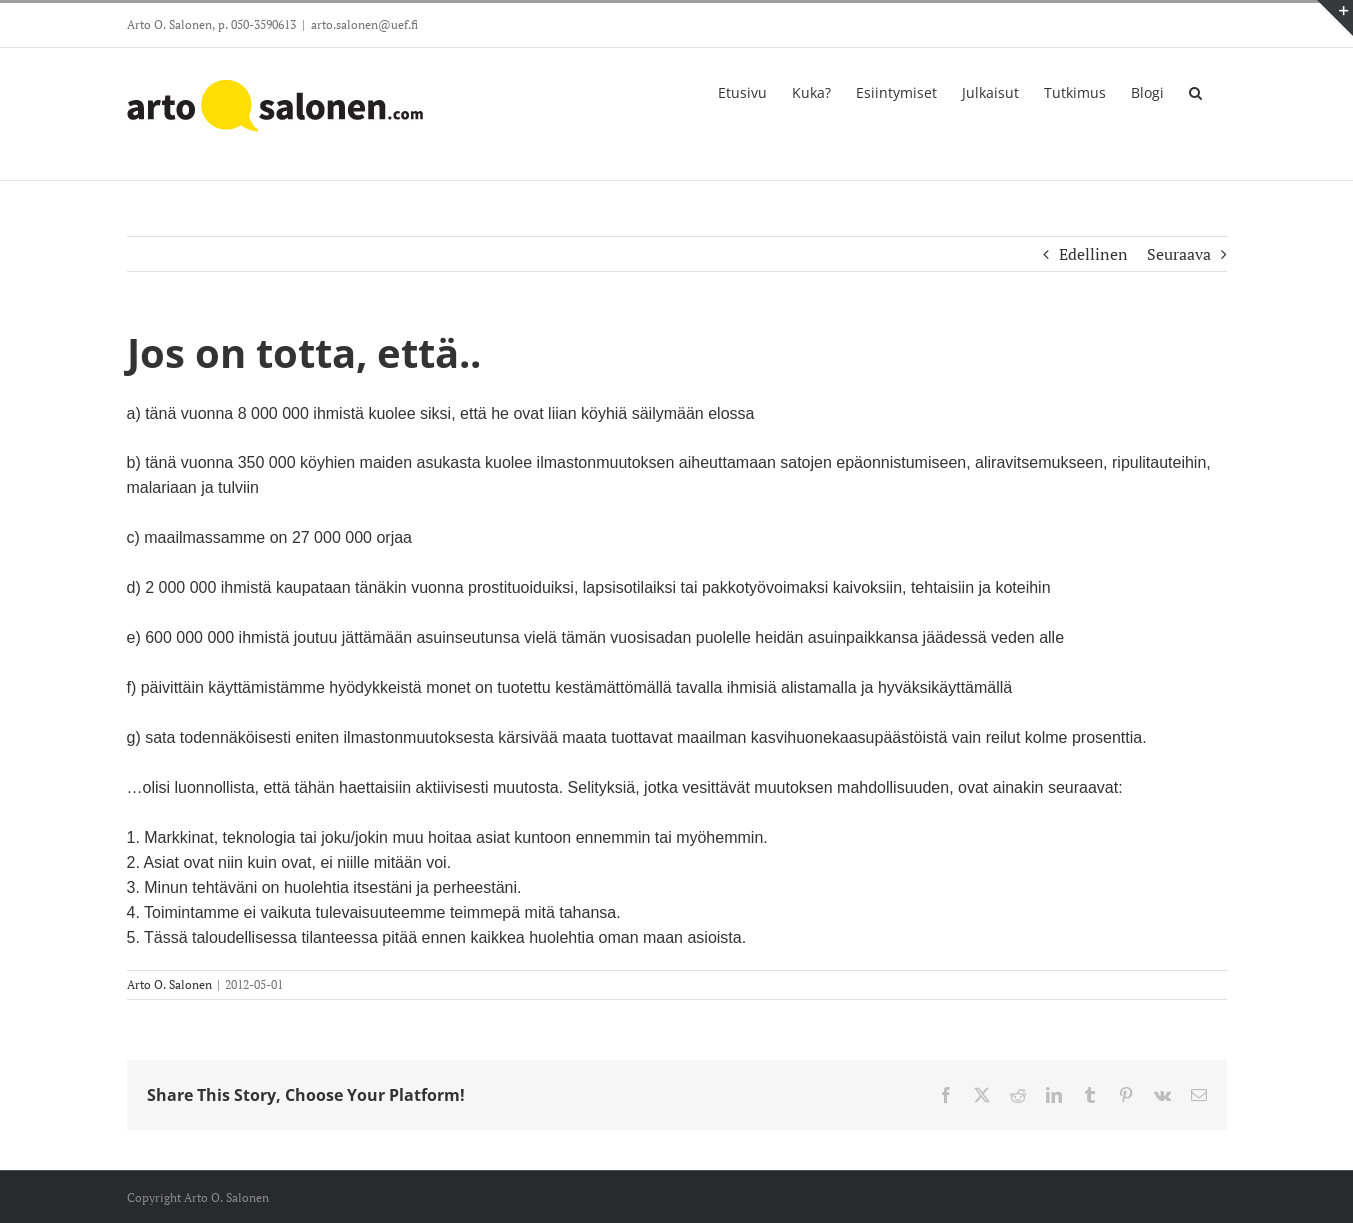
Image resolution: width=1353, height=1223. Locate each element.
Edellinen (1093, 254)
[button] (1195, 91)
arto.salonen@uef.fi (364, 24)
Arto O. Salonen (169, 984)
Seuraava (1179, 254)
